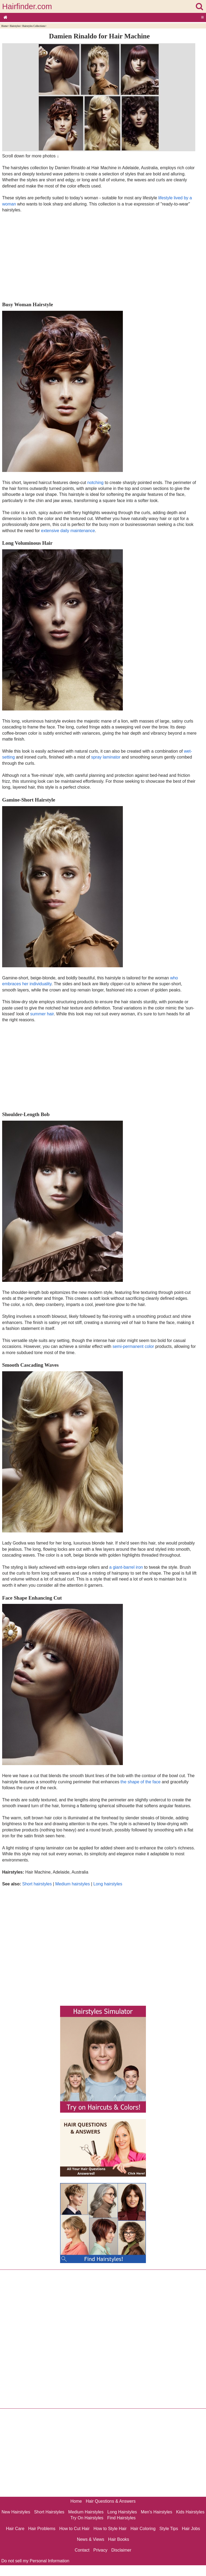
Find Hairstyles (121, 2518)
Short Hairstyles (49, 2512)
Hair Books (118, 2539)
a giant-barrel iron (126, 1567)
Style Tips (168, 2528)
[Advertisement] (99, 256)
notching (95, 482)
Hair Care (15, 2528)
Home (4, 25)
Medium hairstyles (72, 1884)
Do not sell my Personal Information (35, 2561)
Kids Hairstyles (190, 2512)
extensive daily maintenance (68, 530)
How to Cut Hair (74, 2528)
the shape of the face (140, 1782)
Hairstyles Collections (33, 25)
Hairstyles (15, 25)
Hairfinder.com (27, 6)
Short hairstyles (37, 1884)
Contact (82, 2550)
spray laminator (105, 757)
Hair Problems (41, 2528)
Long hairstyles (107, 1884)
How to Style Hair (110, 2528)
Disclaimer (121, 2550)
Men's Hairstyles (156, 2512)
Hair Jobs (191, 2528)
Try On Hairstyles (86, 2518)
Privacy (100, 2550)
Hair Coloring (142, 2528)
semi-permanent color (133, 1346)
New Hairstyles (16, 2512)
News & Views (90, 2539)
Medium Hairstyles (86, 2512)
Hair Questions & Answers (111, 2501)
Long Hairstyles (122, 2512)
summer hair (42, 1014)
